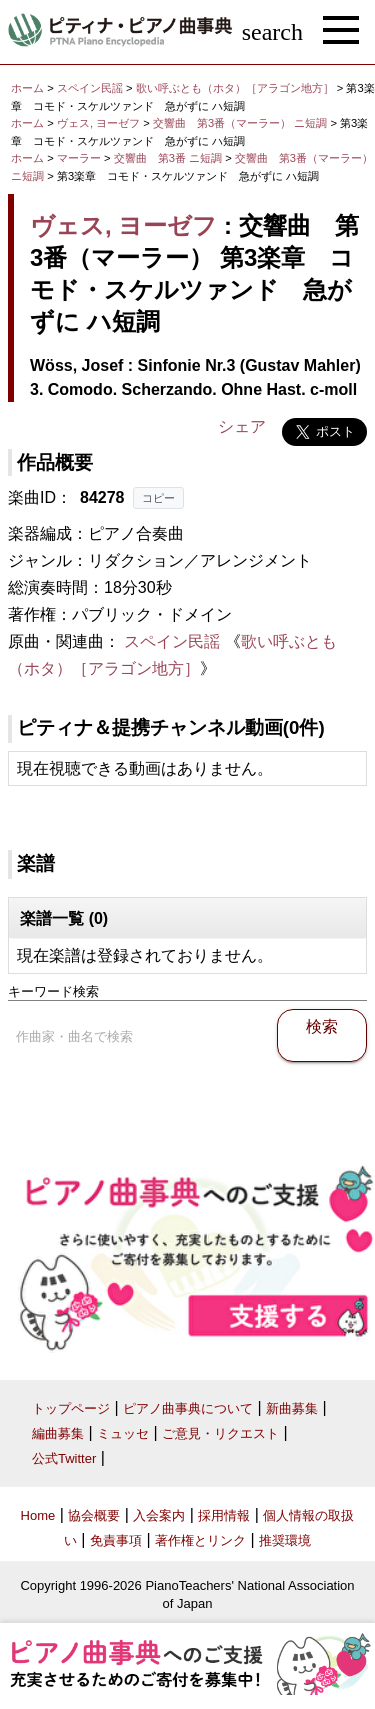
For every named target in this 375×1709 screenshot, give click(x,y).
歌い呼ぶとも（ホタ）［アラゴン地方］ (236, 88)
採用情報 (224, 1515)
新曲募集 (292, 1408)
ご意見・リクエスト (220, 1433)
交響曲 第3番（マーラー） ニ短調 (240, 123)
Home (38, 1515)
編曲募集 (58, 1433)
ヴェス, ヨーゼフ (98, 123)
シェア (242, 426)
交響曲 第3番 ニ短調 (168, 158)
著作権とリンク (200, 1540)
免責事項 (116, 1540)
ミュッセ (123, 1433)
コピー (158, 498)
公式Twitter (64, 1458)
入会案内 (159, 1515)
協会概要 (94, 1515)
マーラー (79, 158)
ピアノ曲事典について (188, 1408)
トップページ (71, 1408)
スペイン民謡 (90, 88)
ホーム (27, 88)
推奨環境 (285, 1540)
